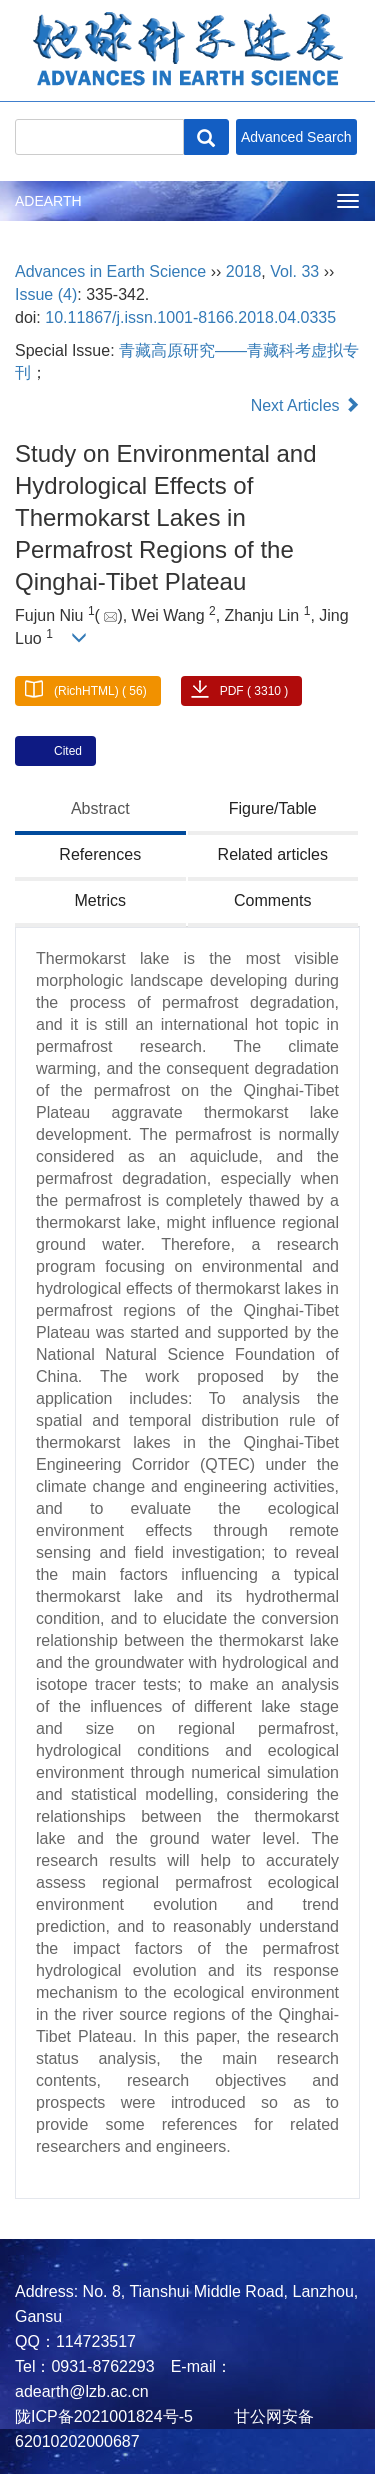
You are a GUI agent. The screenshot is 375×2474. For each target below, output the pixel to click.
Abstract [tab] (100, 808)
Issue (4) (46, 294)
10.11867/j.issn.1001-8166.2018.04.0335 (190, 317)
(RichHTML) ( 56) (100, 691)
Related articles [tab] (273, 854)
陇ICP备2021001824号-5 (104, 2416)
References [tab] (100, 854)
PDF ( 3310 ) (254, 691)
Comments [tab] (272, 900)
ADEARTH (48, 201)
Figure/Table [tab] (273, 808)
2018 (244, 271)
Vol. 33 (294, 271)
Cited (68, 751)
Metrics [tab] (100, 900)
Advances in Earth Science (110, 271)
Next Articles (305, 405)
